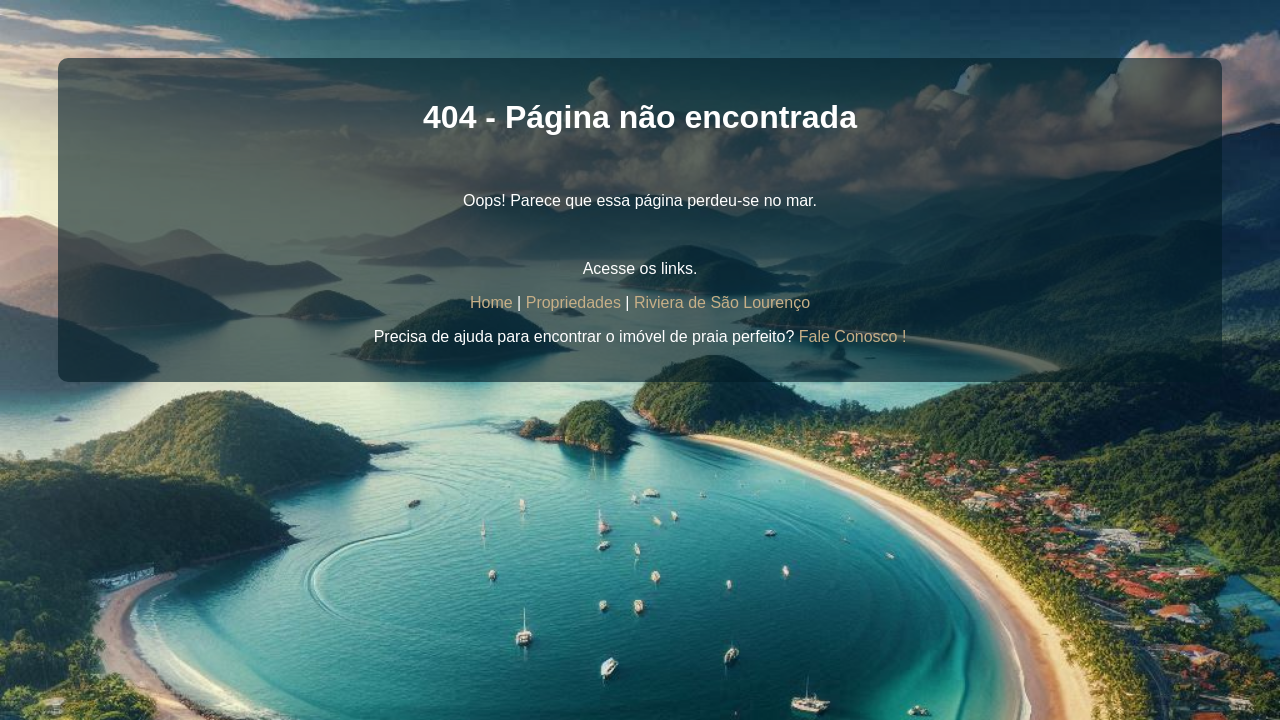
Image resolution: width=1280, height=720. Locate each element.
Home (491, 302)
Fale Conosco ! (853, 336)
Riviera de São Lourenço (722, 302)
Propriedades (573, 302)
